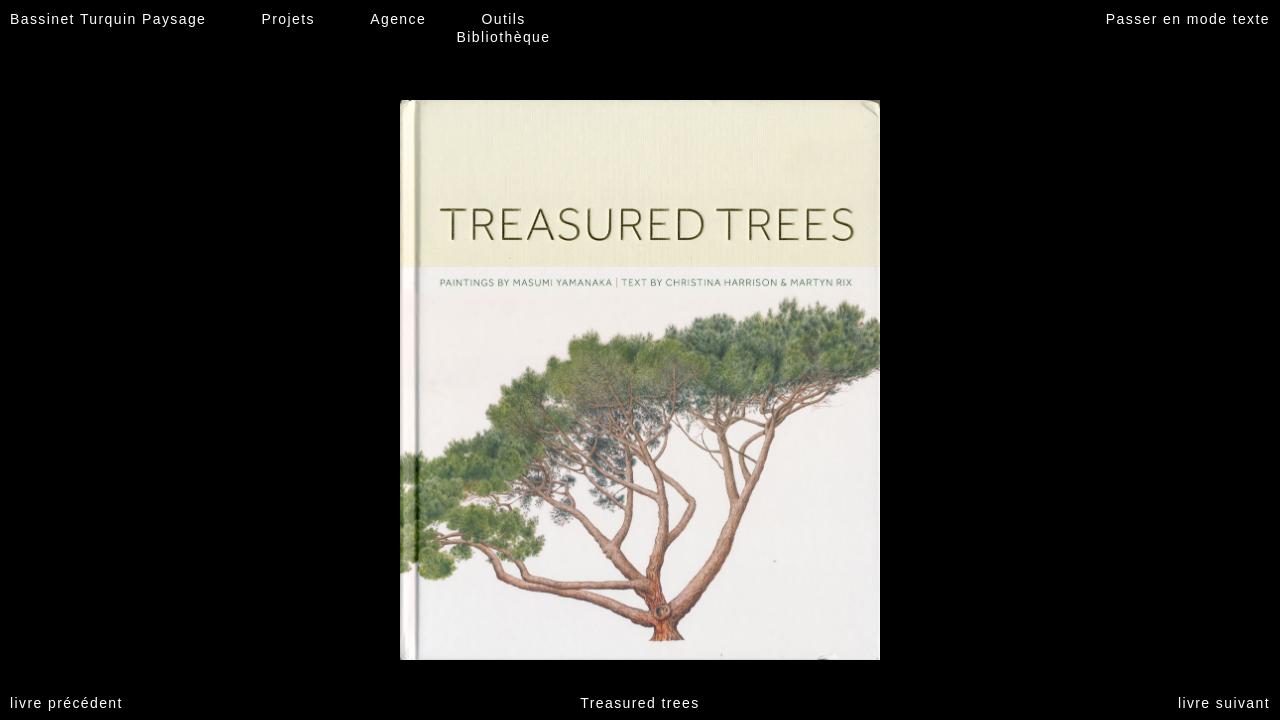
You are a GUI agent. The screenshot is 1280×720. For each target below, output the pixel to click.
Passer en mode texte (1188, 19)
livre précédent (66, 703)
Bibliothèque (504, 37)
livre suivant (1224, 703)
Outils (503, 19)
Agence (398, 19)
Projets (288, 19)
